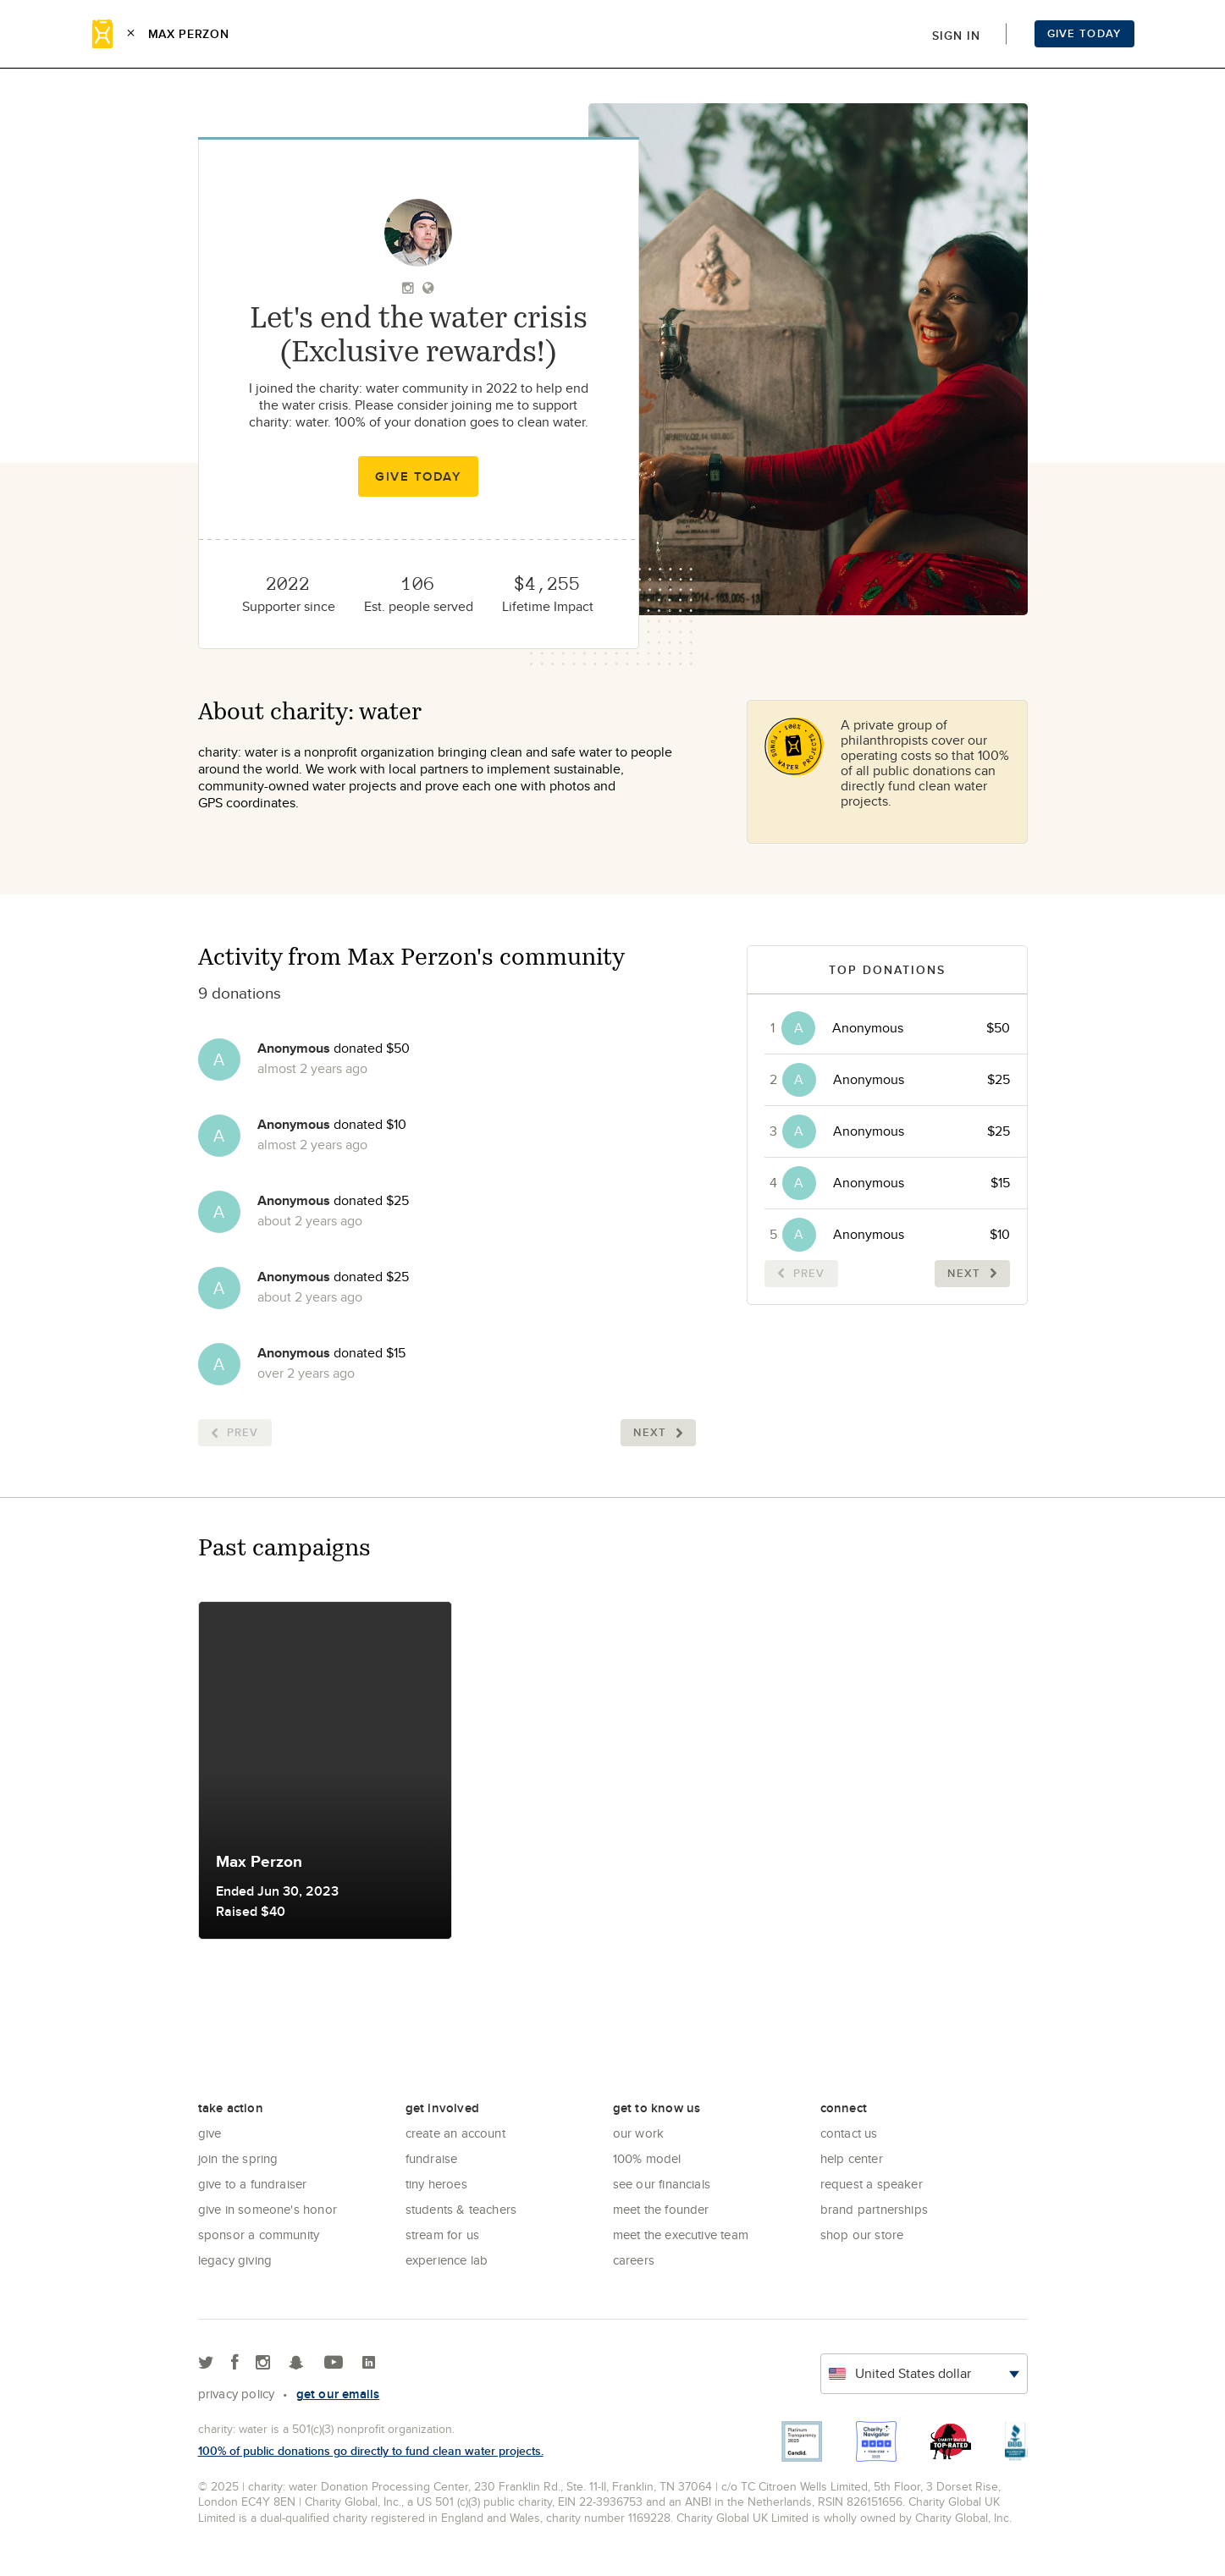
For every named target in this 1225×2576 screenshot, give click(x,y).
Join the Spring (238, 2158)
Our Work (639, 2133)
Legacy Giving (235, 2260)
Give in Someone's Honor (268, 2209)
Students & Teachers (461, 2209)
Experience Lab (447, 2260)
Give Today (1084, 33)
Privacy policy (236, 2394)
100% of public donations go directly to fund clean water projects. (371, 2450)
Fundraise (432, 2158)
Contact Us (849, 2133)
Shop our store (862, 2234)
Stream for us (443, 2234)
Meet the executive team (681, 2234)
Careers (633, 2260)
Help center (851, 2158)
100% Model (647, 2158)
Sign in (955, 35)
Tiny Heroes (436, 2184)
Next (657, 1432)
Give (210, 2133)
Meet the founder (661, 2209)
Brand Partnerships (874, 2209)
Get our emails (338, 2394)
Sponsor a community (259, 2234)
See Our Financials (662, 2184)
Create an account (455, 2133)
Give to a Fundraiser (252, 2184)
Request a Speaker (871, 2184)
